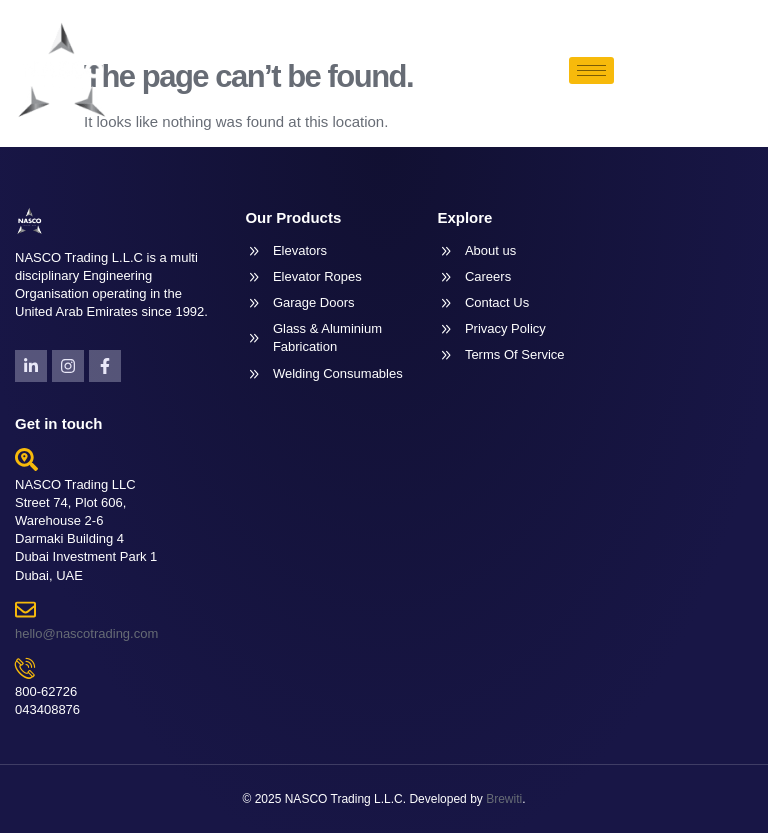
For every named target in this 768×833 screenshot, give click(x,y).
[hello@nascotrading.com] (25, 609)
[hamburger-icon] (591, 70)
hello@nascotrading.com (86, 633)
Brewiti (504, 799)
